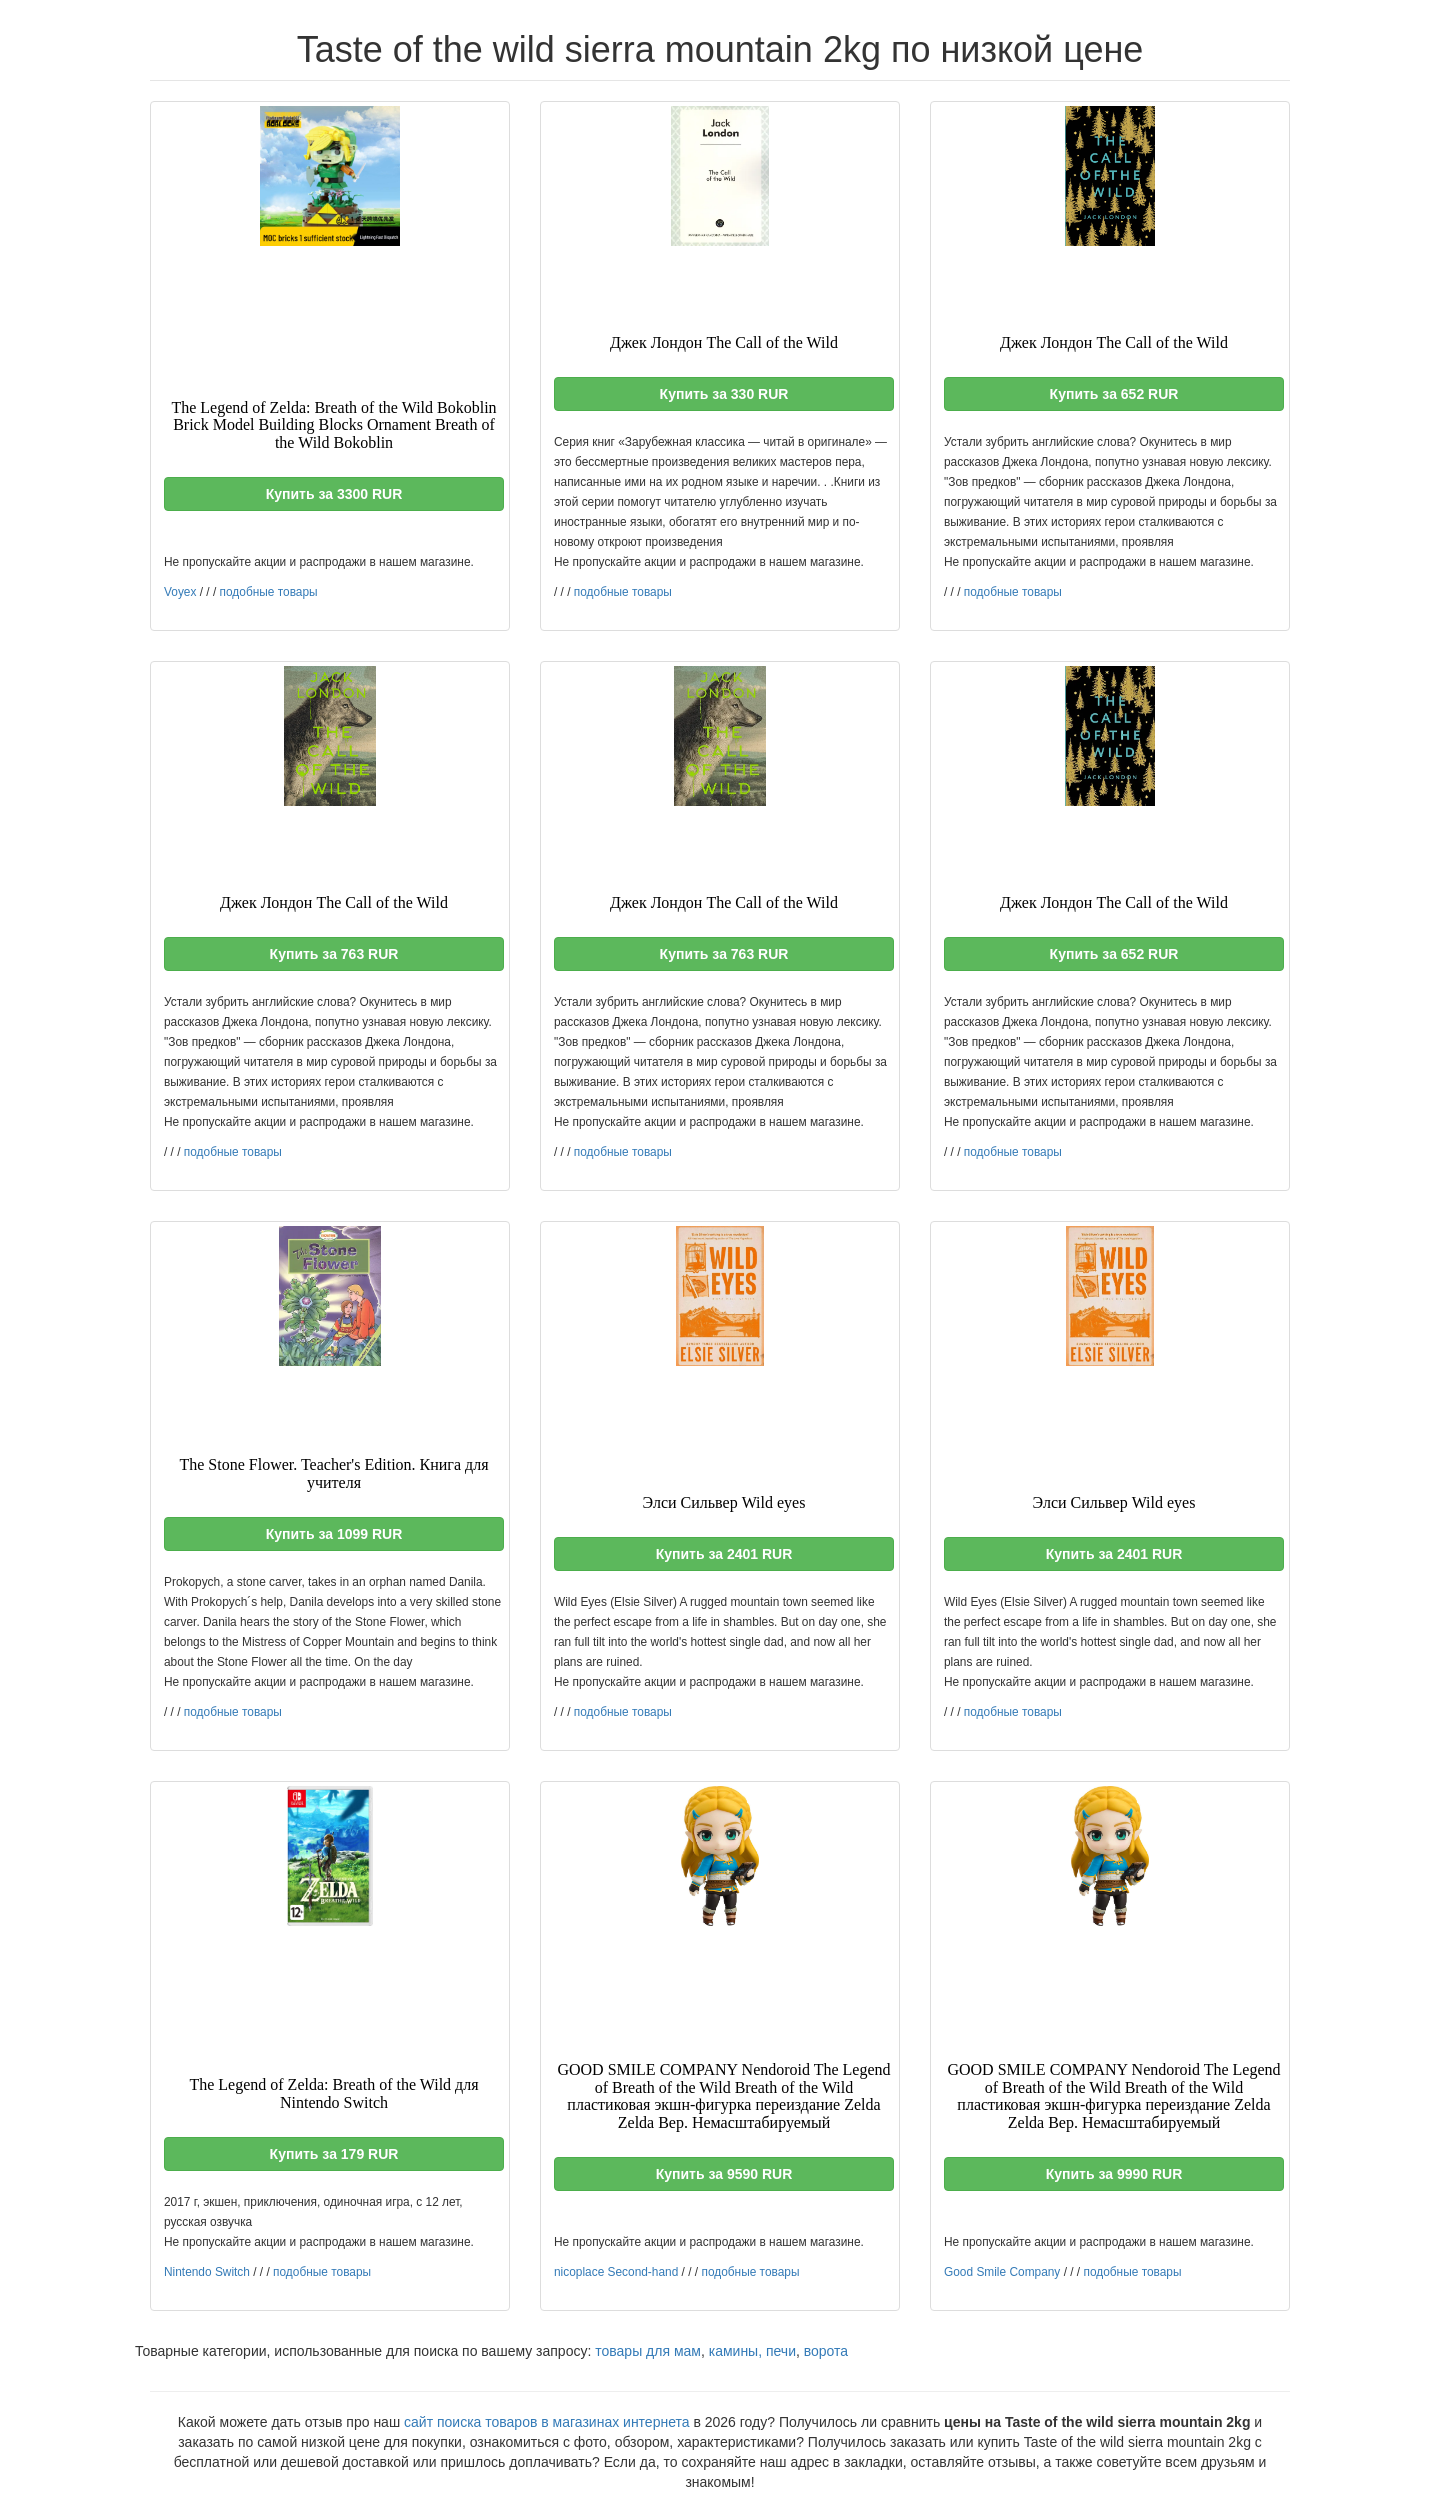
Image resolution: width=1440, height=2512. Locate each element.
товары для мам (648, 2351)
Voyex (180, 592)
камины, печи (752, 2351)
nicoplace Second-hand (616, 2272)
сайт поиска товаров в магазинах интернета (547, 2422)
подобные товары (269, 592)
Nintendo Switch (207, 2272)
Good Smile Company (1002, 2272)
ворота (826, 2351)
